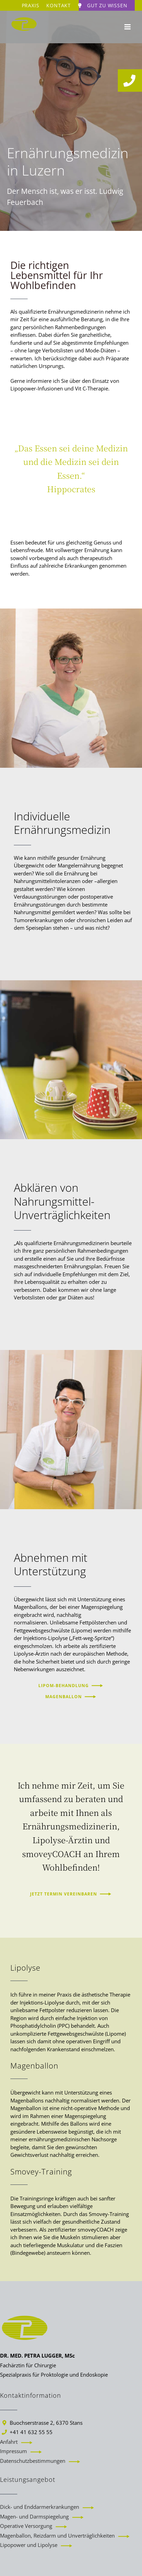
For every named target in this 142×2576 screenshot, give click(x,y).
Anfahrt (9, 2441)
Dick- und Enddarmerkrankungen (39, 2506)
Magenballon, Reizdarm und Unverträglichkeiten (57, 2535)
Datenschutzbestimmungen (32, 2460)
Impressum (13, 2451)
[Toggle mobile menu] (128, 26)
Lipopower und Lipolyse (28, 2544)
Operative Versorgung (26, 2525)
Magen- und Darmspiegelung (34, 2516)
